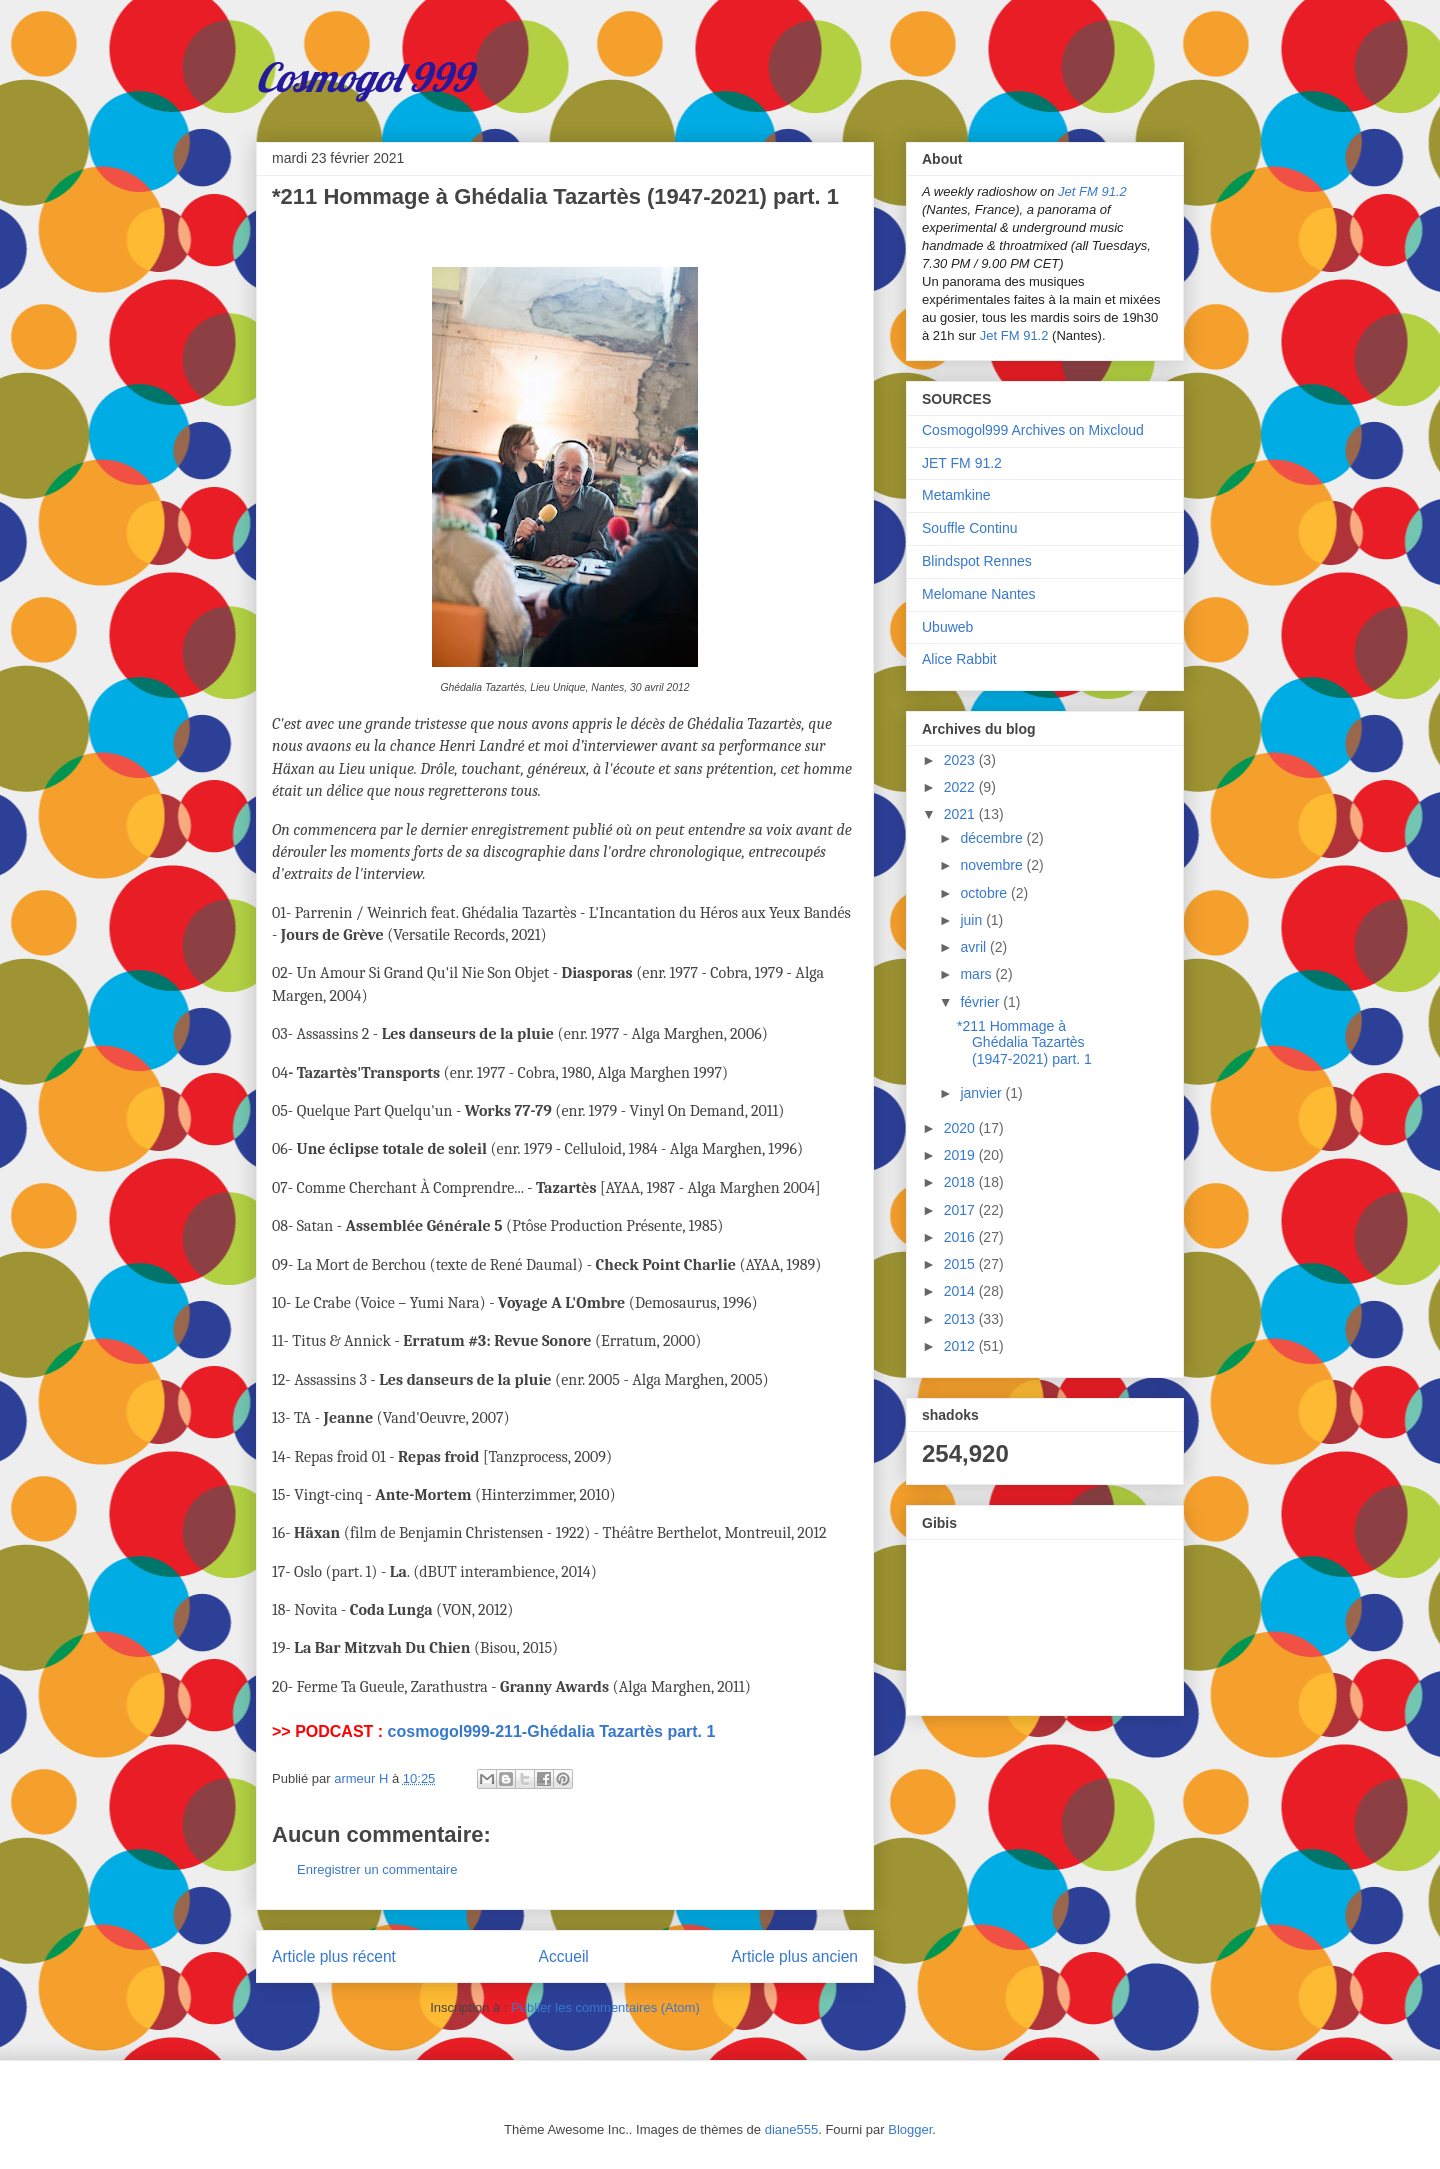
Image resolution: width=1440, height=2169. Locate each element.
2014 (961, 1291)
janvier (982, 1093)
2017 (961, 1210)
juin (973, 920)
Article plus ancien (794, 1956)
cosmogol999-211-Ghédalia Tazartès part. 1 (552, 1731)
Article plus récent (334, 1956)
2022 (961, 787)
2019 (961, 1155)
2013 (961, 1319)
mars (977, 974)
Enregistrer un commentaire (377, 1869)
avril (975, 947)
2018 (961, 1182)
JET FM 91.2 (962, 463)
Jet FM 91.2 (1092, 191)
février (981, 1002)
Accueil (564, 1956)
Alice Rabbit (959, 659)
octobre (985, 893)
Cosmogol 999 (364, 77)
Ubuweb (947, 627)
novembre (993, 865)
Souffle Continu (969, 528)
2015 (961, 1264)
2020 (961, 1128)
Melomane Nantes (979, 594)
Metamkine (956, 495)
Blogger (910, 2129)
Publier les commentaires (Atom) (605, 2007)
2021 (961, 814)
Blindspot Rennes (977, 561)
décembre (993, 838)
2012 (961, 1346)
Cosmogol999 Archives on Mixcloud (1033, 430)
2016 (961, 1237)
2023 (961, 760)
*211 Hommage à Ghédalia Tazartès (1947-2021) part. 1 (1024, 1043)
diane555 (792, 2129)
